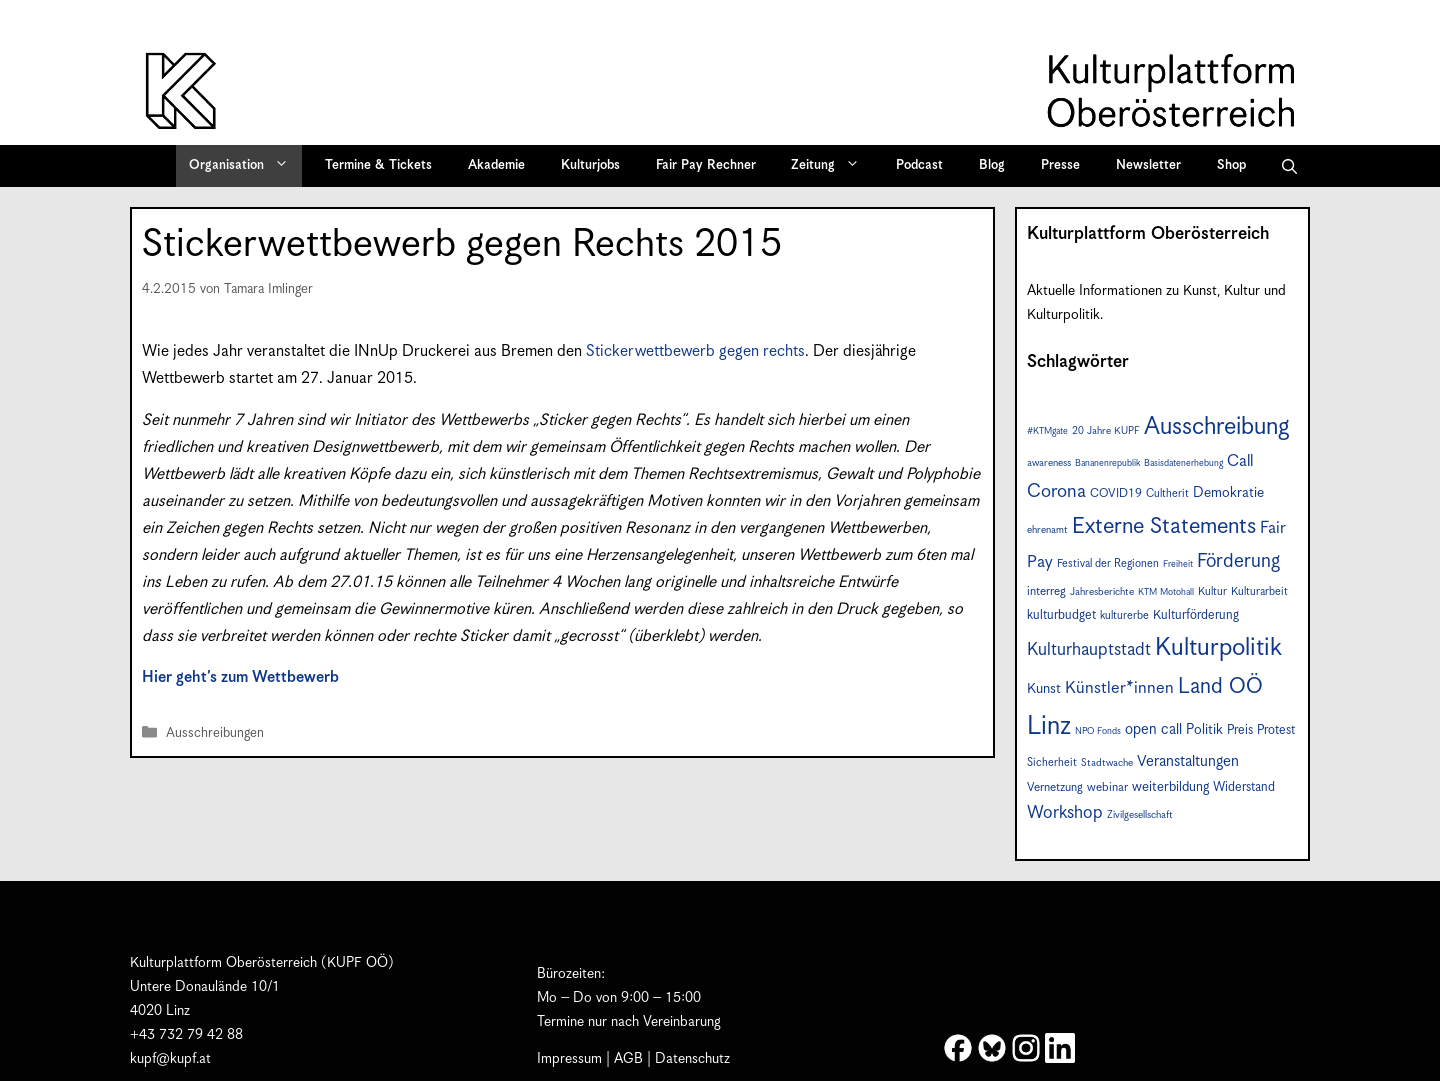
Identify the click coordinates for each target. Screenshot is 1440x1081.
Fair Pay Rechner (706, 165)
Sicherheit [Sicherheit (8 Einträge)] (1052, 762)
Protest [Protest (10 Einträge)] (1276, 730)
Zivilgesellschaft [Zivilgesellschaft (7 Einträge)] (1140, 815)
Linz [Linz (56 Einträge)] (1049, 726)
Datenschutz (692, 1059)
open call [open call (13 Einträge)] (1153, 729)
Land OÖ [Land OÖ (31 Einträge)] (1220, 687)
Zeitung (832, 166)
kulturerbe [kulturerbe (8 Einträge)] (1124, 615)
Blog (992, 165)
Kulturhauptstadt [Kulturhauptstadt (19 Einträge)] (1089, 650)
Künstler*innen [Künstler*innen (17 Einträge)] (1119, 688)
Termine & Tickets (378, 165)
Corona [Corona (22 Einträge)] (1056, 491)
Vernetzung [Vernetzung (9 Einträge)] (1055, 787)
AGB (628, 1059)
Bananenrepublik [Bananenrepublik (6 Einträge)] (1107, 463)
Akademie (496, 165)
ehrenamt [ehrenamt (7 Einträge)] (1047, 530)
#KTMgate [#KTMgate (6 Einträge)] (1047, 431)
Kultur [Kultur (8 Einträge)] (1212, 591)
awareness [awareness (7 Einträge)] (1049, 463)
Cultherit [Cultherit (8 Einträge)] (1167, 493)
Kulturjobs (590, 165)
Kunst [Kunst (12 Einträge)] (1044, 689)
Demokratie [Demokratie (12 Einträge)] (1228, 493)
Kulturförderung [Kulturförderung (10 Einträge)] (1196, 615)
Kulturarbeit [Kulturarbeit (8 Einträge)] (1259, 591)
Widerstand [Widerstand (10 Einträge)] (1244, 787)
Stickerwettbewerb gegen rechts (695, 351)
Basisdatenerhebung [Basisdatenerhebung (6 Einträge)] (1183, 463)
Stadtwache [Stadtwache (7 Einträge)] (1107, 763)
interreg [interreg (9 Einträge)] (1046, 591)
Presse (1060, 165)
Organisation (245, 166)
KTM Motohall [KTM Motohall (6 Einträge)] (1166, 592)
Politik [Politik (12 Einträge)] (1204, 730)
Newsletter (1148, 165)
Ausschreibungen (215, 733)
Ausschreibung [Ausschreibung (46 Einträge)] (1217, 427)
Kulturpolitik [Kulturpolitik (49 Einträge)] (1218, 648)
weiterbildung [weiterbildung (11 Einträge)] (1170, 787)
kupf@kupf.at (170, 1059)
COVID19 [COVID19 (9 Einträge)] (1116, 493)
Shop (1231, 165)
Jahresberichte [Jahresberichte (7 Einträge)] (1102, 592)
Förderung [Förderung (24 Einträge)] (1238, 561)
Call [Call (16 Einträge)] (1240, 461)
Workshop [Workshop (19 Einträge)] (1065, 813)
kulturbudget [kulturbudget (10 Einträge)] (1061, 615)
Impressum (569, 1059)
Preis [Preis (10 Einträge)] (1240, 730)
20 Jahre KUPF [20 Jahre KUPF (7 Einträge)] (1106, 431)
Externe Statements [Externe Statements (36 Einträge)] (1164, 526)
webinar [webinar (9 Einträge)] (1107, 787)
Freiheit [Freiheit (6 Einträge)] (1178, 564)
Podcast (919, 165)
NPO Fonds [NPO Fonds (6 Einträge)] (1098, 731)
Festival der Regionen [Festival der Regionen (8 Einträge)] (1108, 563)
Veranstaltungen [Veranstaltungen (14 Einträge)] (1188, 761)
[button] (1289, 166)
